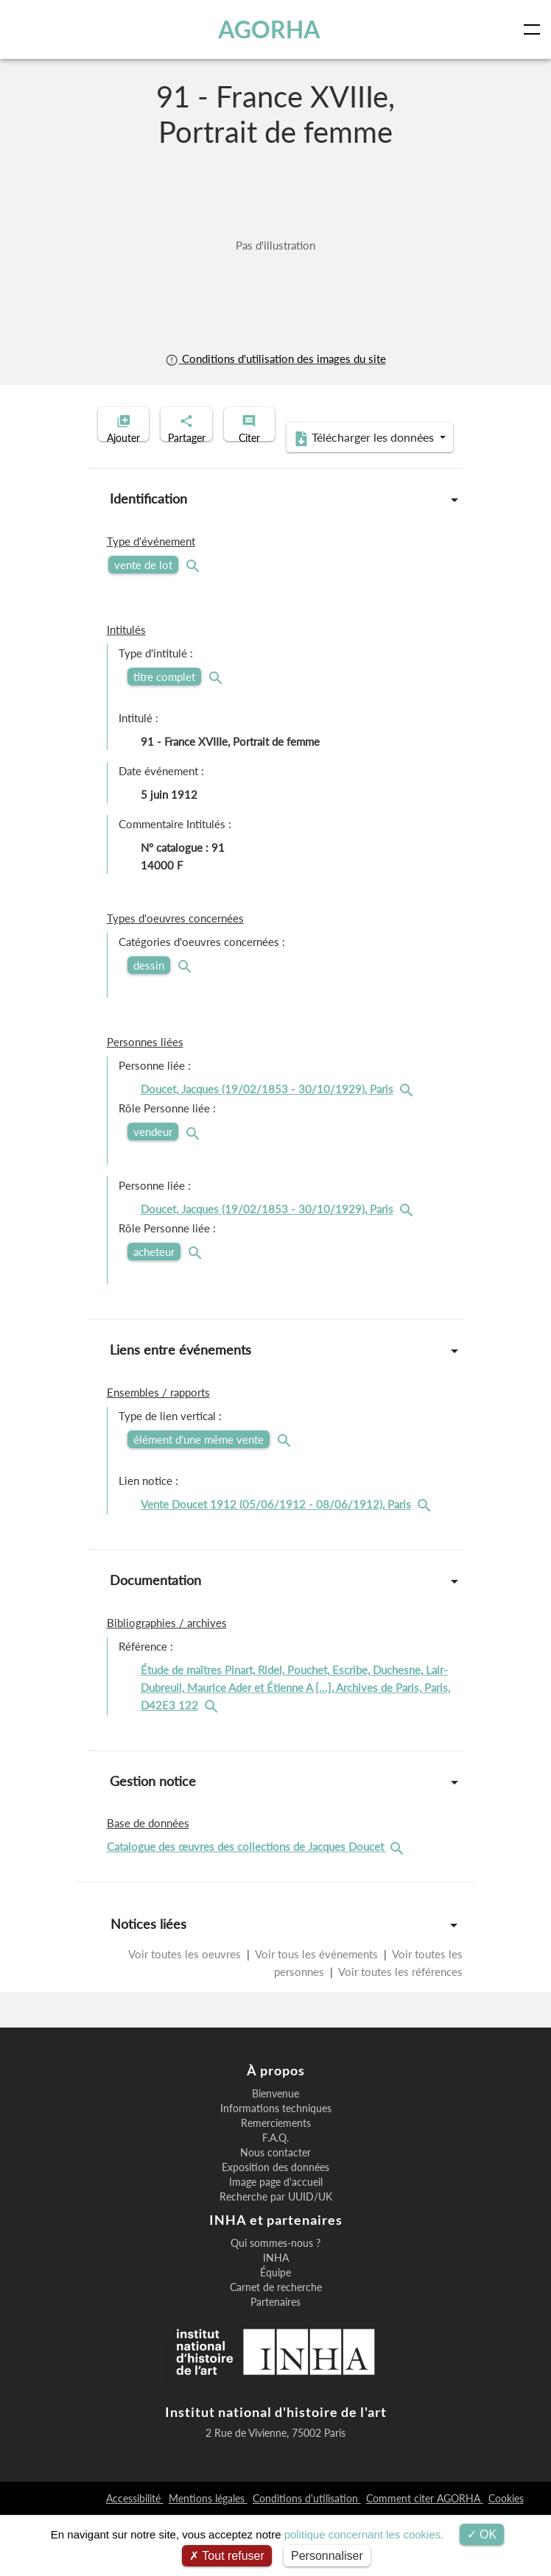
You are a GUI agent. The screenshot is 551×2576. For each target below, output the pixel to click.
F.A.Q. (275, 2199)
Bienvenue (275, 2155)
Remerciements (276, 2184)
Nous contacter (275, 2213)
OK (482, 2534)
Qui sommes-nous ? (275, 2304)
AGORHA (271, 29)
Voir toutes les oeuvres (186, 2015)
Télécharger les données (271, 499)
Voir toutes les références (399, 2032)
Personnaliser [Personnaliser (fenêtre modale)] (327, 2555)
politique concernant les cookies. (364, 2534)
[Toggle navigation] (534, 29)
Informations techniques (275, 2169)
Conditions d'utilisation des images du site (275, 358)
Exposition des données (275, 2228)
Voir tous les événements (317, 2015)
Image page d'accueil (276, 2243)
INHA (276, 2319)
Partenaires (275, 2363)
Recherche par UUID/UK (276, 2258)
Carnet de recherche (276, 2348)
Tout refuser (226, 2555)
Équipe (275, 2333)
